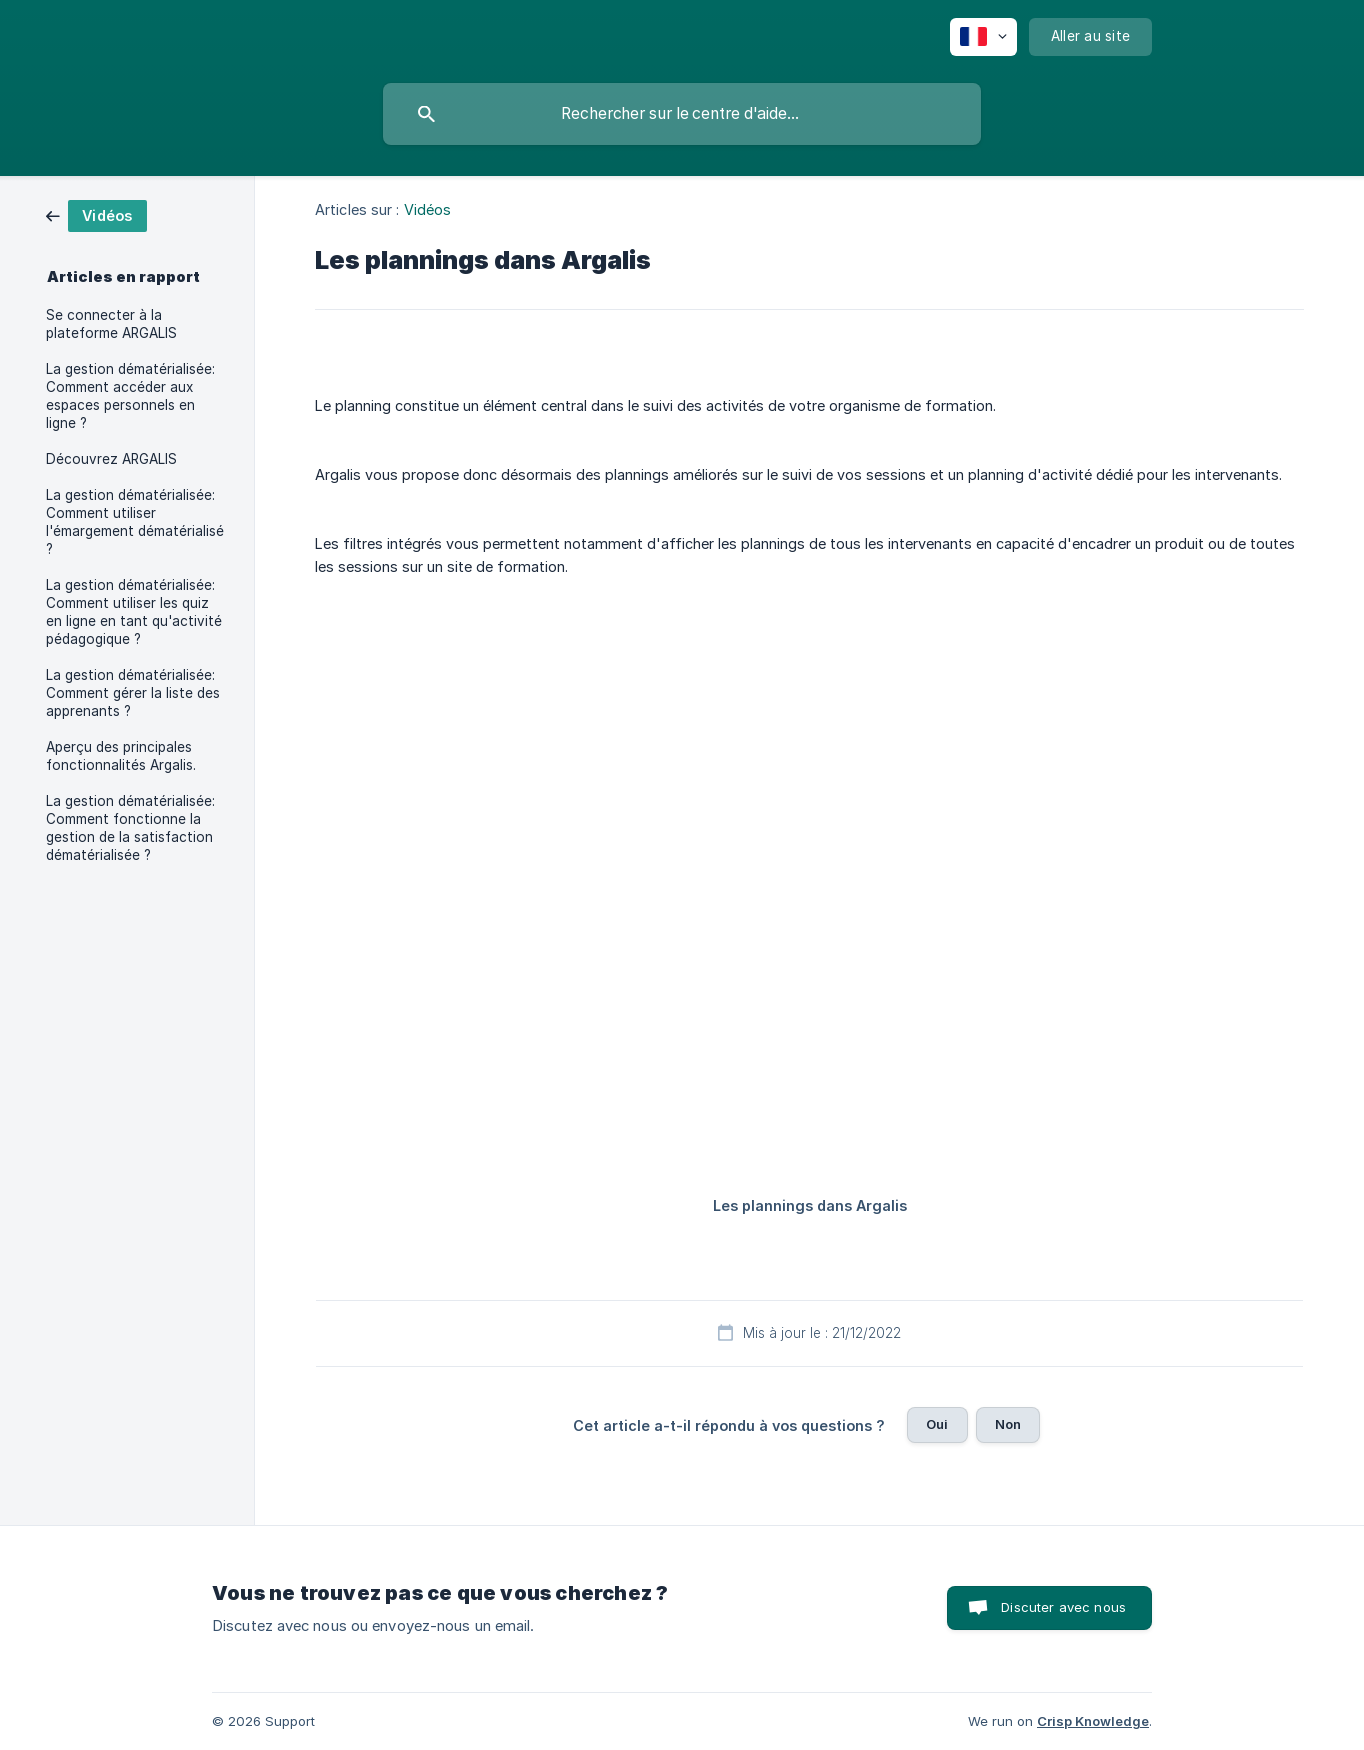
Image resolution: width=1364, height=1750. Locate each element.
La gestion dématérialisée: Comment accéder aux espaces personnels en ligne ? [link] (130, 396)
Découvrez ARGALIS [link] (111, 459)
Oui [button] (937, 1424)
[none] (983, 37)
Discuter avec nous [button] (1063, 1607)
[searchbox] (682, 114)
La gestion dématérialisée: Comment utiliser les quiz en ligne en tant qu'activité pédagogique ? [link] (134, 612)
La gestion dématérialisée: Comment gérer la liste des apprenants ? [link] (133, 693)
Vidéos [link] (428, 209)
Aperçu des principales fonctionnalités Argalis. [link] (121, 756)
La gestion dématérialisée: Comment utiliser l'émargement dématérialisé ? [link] (135, 522)
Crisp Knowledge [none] (1093, 1721)
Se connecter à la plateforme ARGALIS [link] (111, 324)
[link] (96, 214)
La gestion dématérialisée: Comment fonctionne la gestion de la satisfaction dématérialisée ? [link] (130, 828)
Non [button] (1008, 1424)
